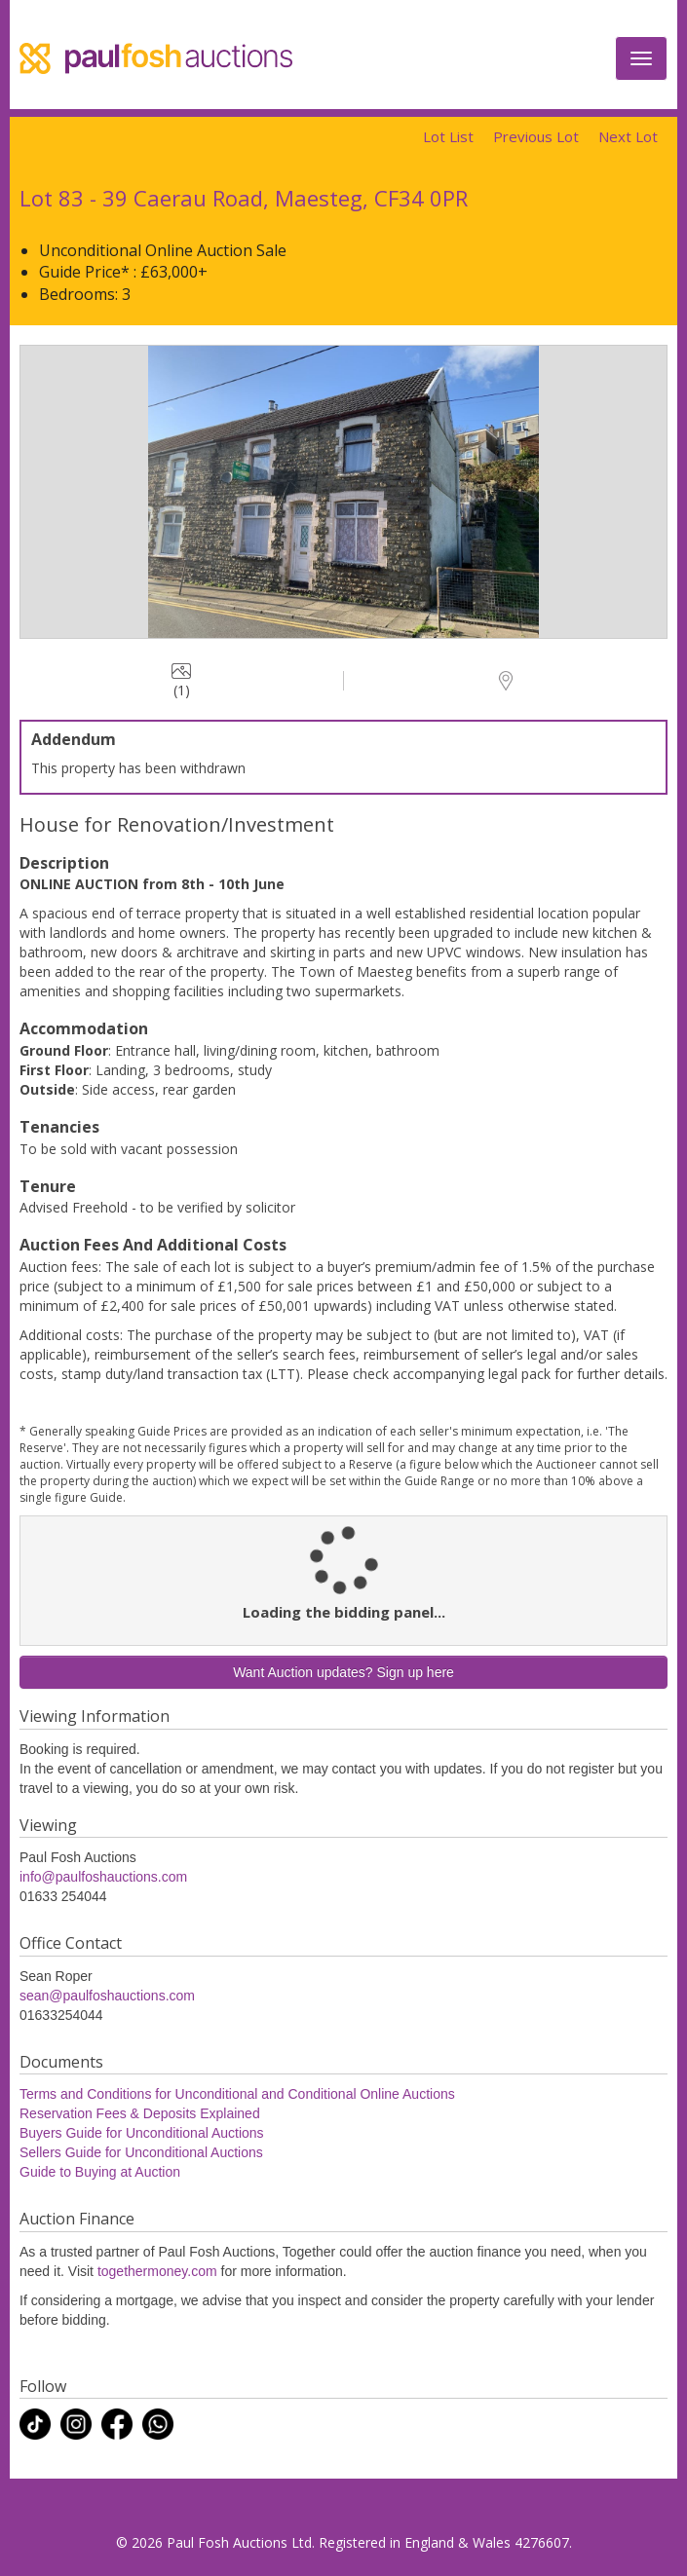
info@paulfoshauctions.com (103, 1877)
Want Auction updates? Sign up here (343, 1672)
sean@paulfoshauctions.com (107, 1995)
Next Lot (628, 136)
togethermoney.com (157, 2271)
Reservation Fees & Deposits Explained (139, 2113)
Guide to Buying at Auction (99, 2172)
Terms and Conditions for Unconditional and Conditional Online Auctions (237, 2094)
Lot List (448, 136)
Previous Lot (536, 136)
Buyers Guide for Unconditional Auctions (141, 2133)
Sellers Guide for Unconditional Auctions (141, 2152)
